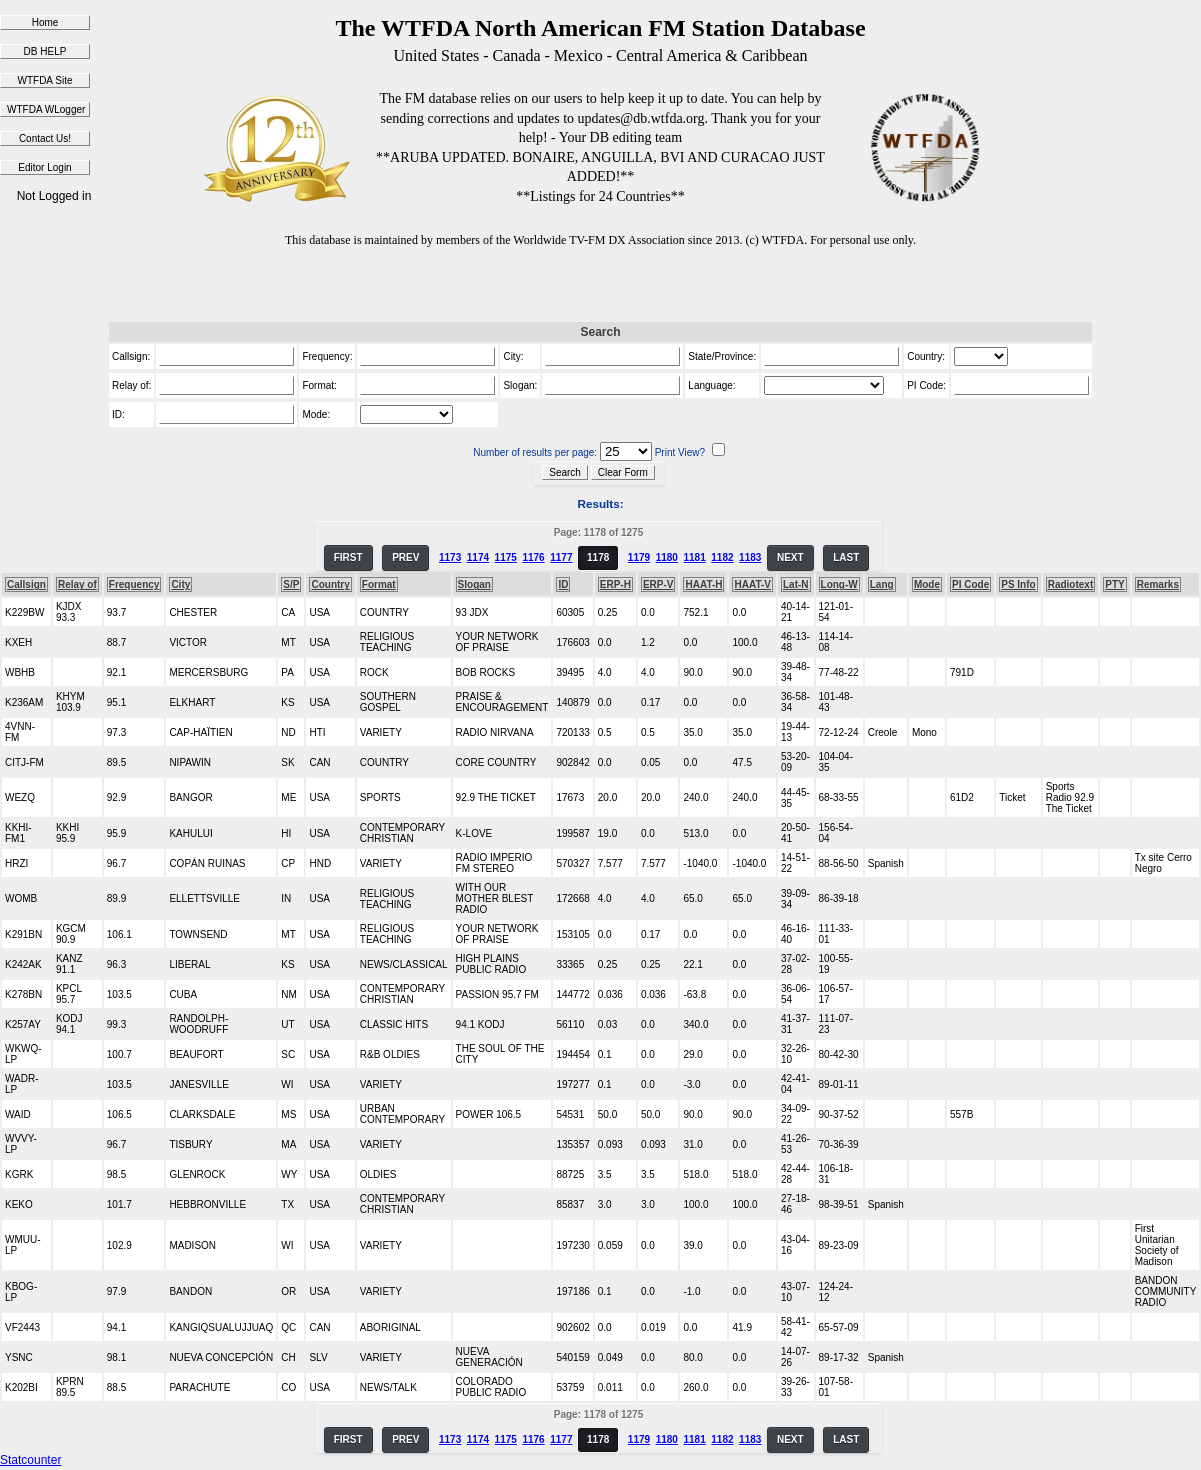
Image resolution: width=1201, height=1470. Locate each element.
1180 (667, 557)
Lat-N (796, 584)
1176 (533, 557)
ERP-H (615, 584)
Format (379, 584)
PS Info (1018, 584)
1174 (478, 557)
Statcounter (30, 1460)
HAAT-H (703, 584)
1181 (694, 557)
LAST (846, 557)
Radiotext (1071, 584)
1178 (598, 557)
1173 (450, 557)
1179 (639, 557)
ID (563, 584)
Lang (882, 584)
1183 (750, 557)
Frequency (134, 584)
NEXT (790, 557)
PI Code (970, 584)
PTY (1114, 584)
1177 (561, 557)
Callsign (26, 584)
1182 (722, 557)
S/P (291, 584)
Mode (927, 584)
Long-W (839, 584)
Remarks (1158, 584)
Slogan (474, 584)
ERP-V (658, 584)
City (180, 584)
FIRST (348, 557)
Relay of (77, 584)
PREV (405, 557)
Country (330, 584)
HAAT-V (752, 584)
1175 (506, 557)
